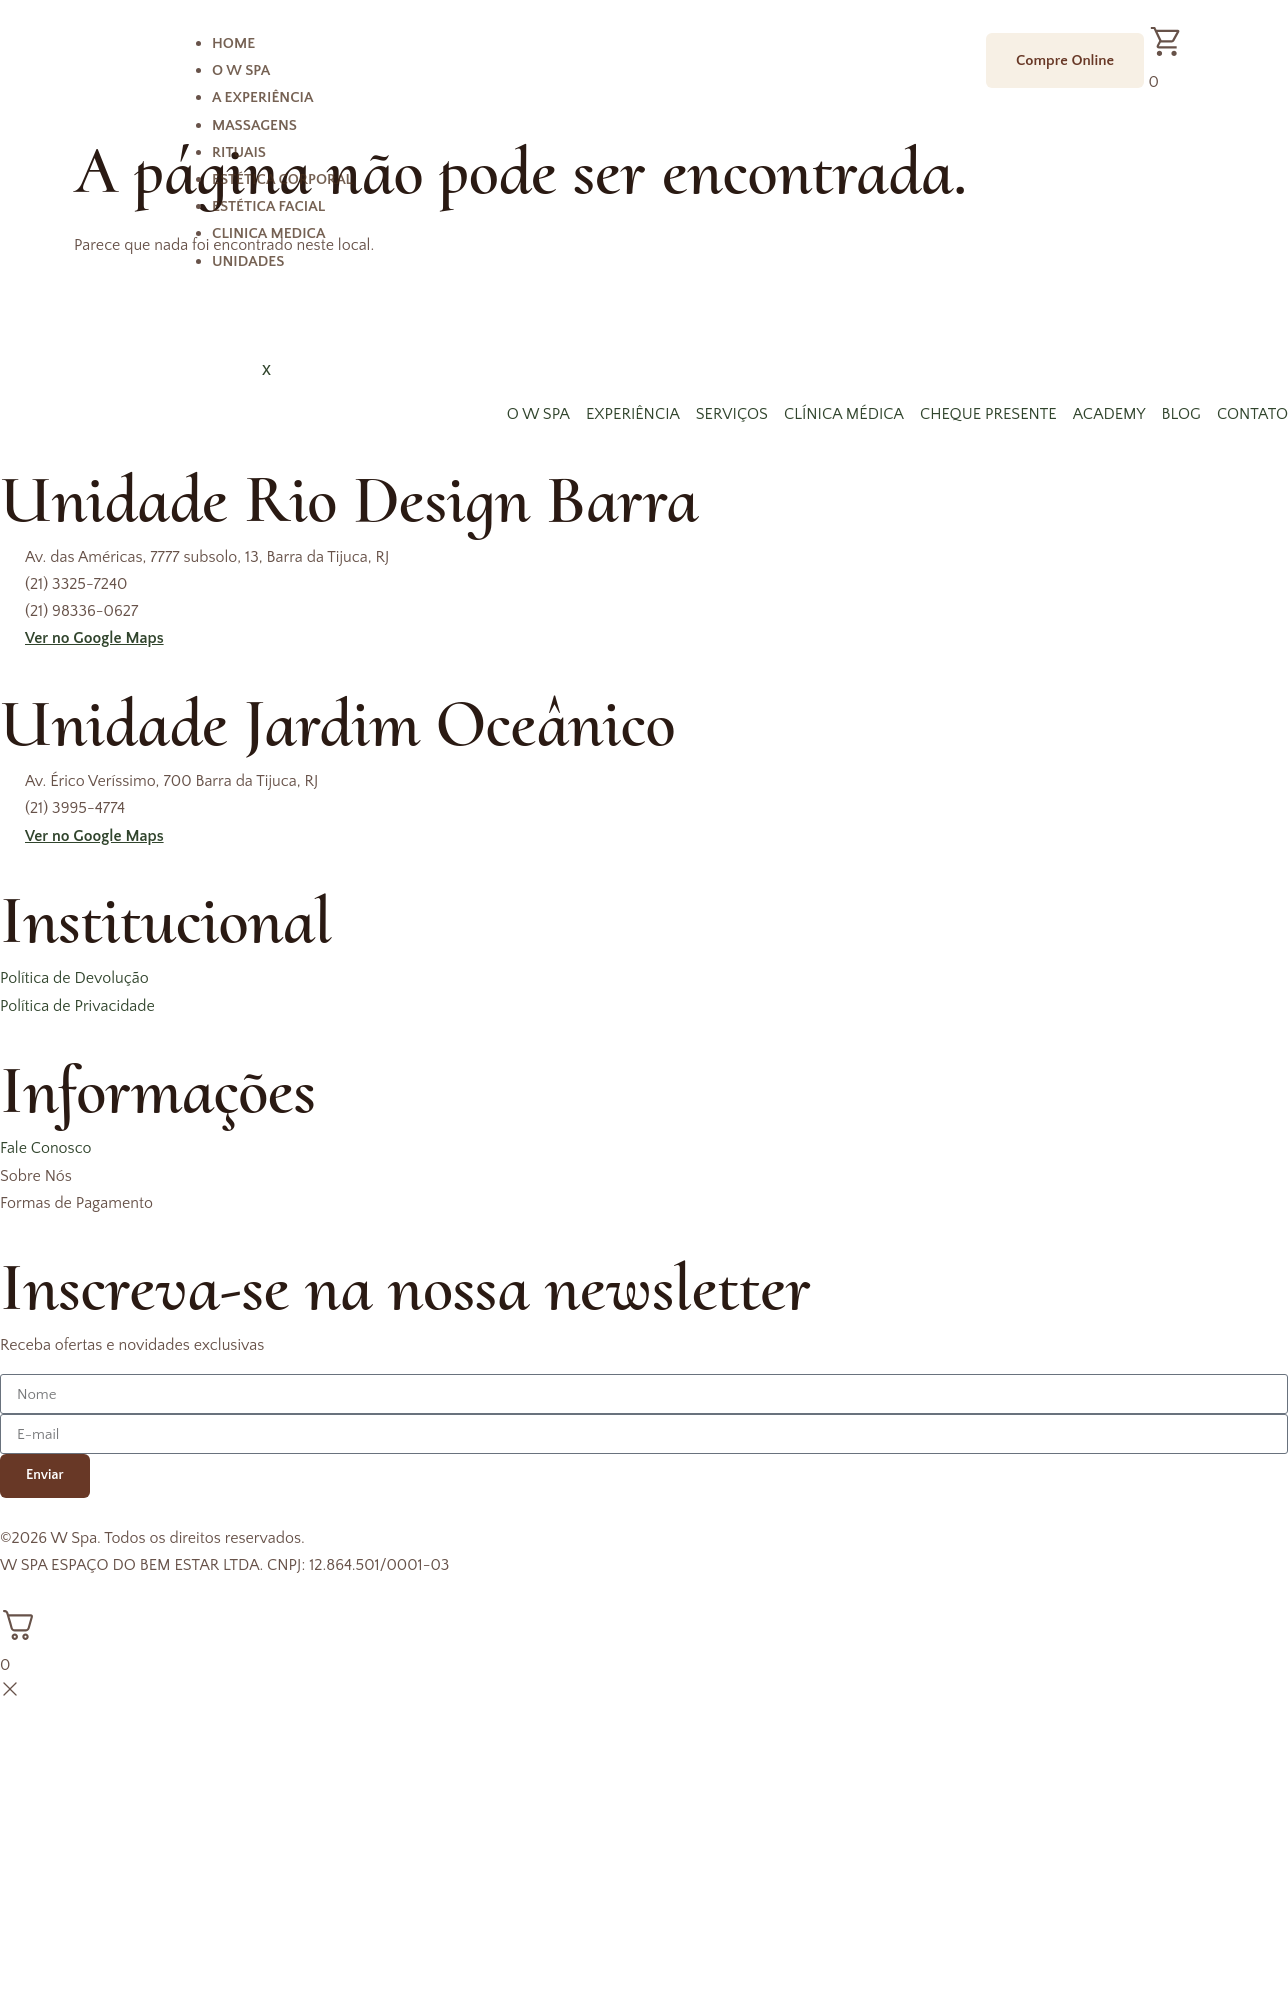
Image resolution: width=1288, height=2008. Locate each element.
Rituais (239, 152)
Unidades (248, 261)
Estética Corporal (282, 179)
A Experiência (262, 97)
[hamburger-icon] (950, 46)
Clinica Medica (268, 233)
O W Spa (241, 70)
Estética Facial (268, 206)
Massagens (254, 125)
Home (233, 43)
